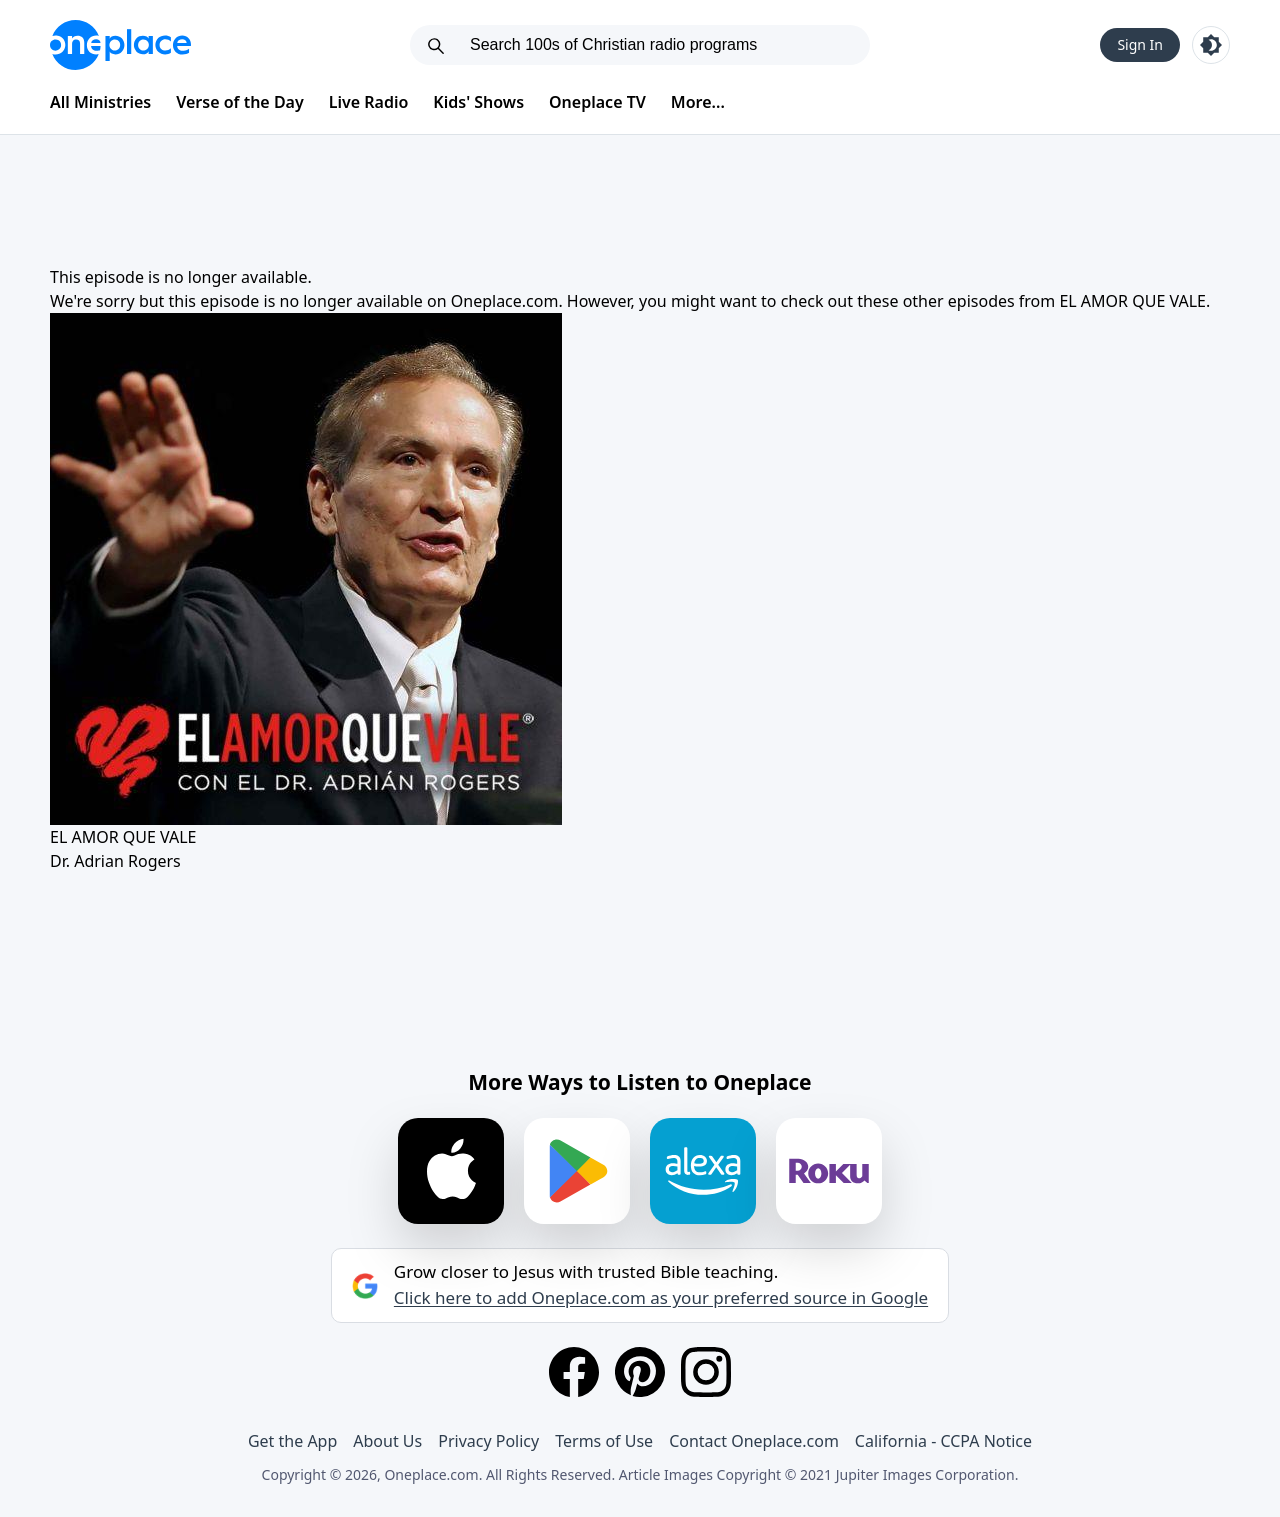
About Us (387, 1441)
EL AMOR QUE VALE (1132, 301)
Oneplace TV (597, 102)
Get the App (292, 1441)
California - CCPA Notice (943, 1441)
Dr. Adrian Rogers (115, 861)
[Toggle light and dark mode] (1211, 45)
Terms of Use (604, 1441)
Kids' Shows (478, 102)
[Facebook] (574, 1372)
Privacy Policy (488, 1441)
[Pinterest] (640, 1372)
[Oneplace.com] (120, 45)
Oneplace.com (505, 301)
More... (698, 102)
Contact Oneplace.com (754, 1441)
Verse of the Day (240, 102)
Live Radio (369, 102)
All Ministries (100, 102)
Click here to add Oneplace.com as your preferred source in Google (661, 1298)
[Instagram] (706, 1372)
